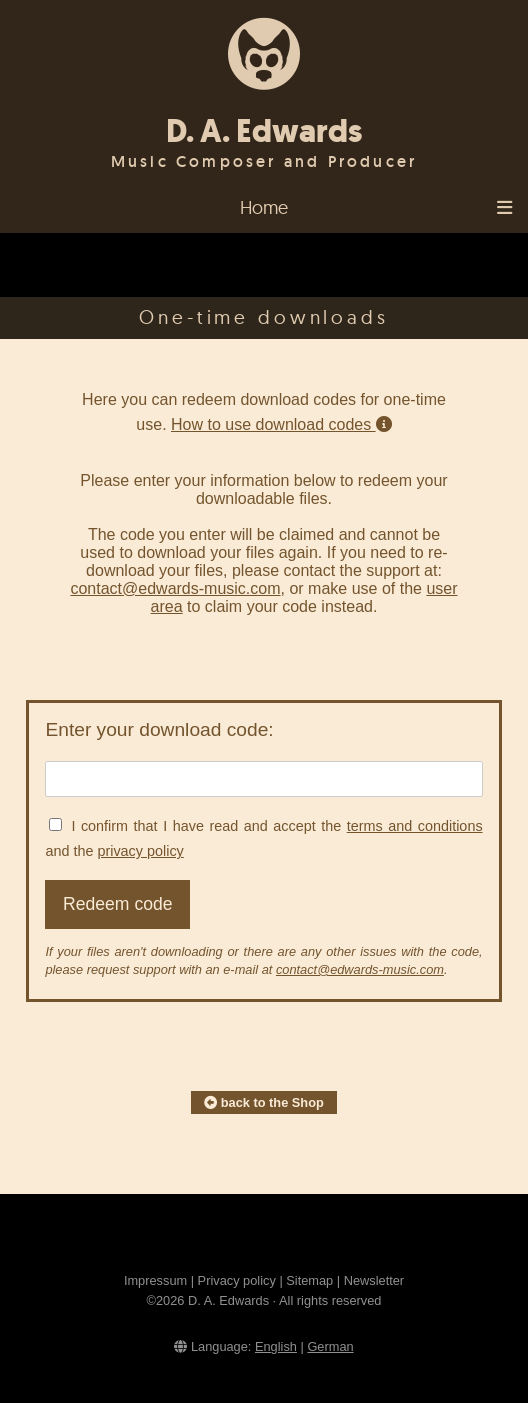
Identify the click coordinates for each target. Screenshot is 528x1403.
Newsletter (374, 1280)
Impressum (155, 1280)
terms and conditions (415, 826)
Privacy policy (237, 1280)
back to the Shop (264, 1102)
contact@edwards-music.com (175, 588)
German (330, 1346)
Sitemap (309, 1280)
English (276, 1346)
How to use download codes (281, 424)
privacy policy (140, 851)
